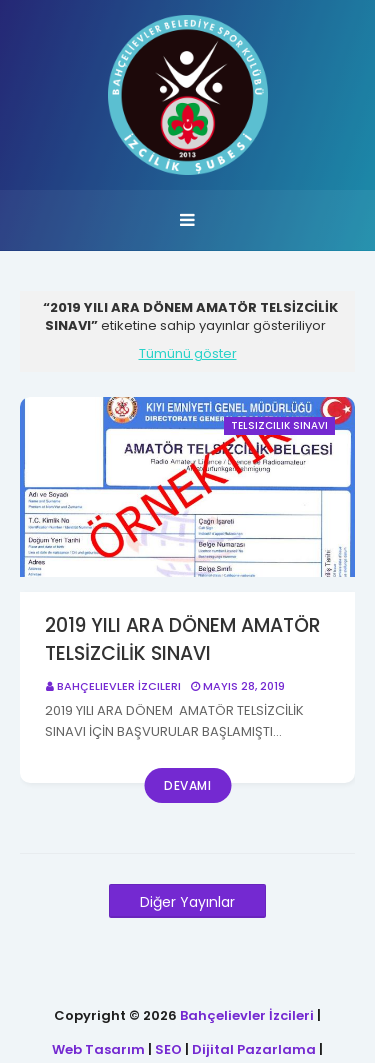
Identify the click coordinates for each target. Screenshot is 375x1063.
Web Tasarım (98, 1049)
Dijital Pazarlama (254, 1049)
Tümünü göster (188, 354)
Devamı (187, 785)
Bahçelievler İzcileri (119, 686)
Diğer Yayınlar (187, 902)
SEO (168, 1049)
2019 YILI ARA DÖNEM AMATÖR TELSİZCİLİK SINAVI (183, 640)
